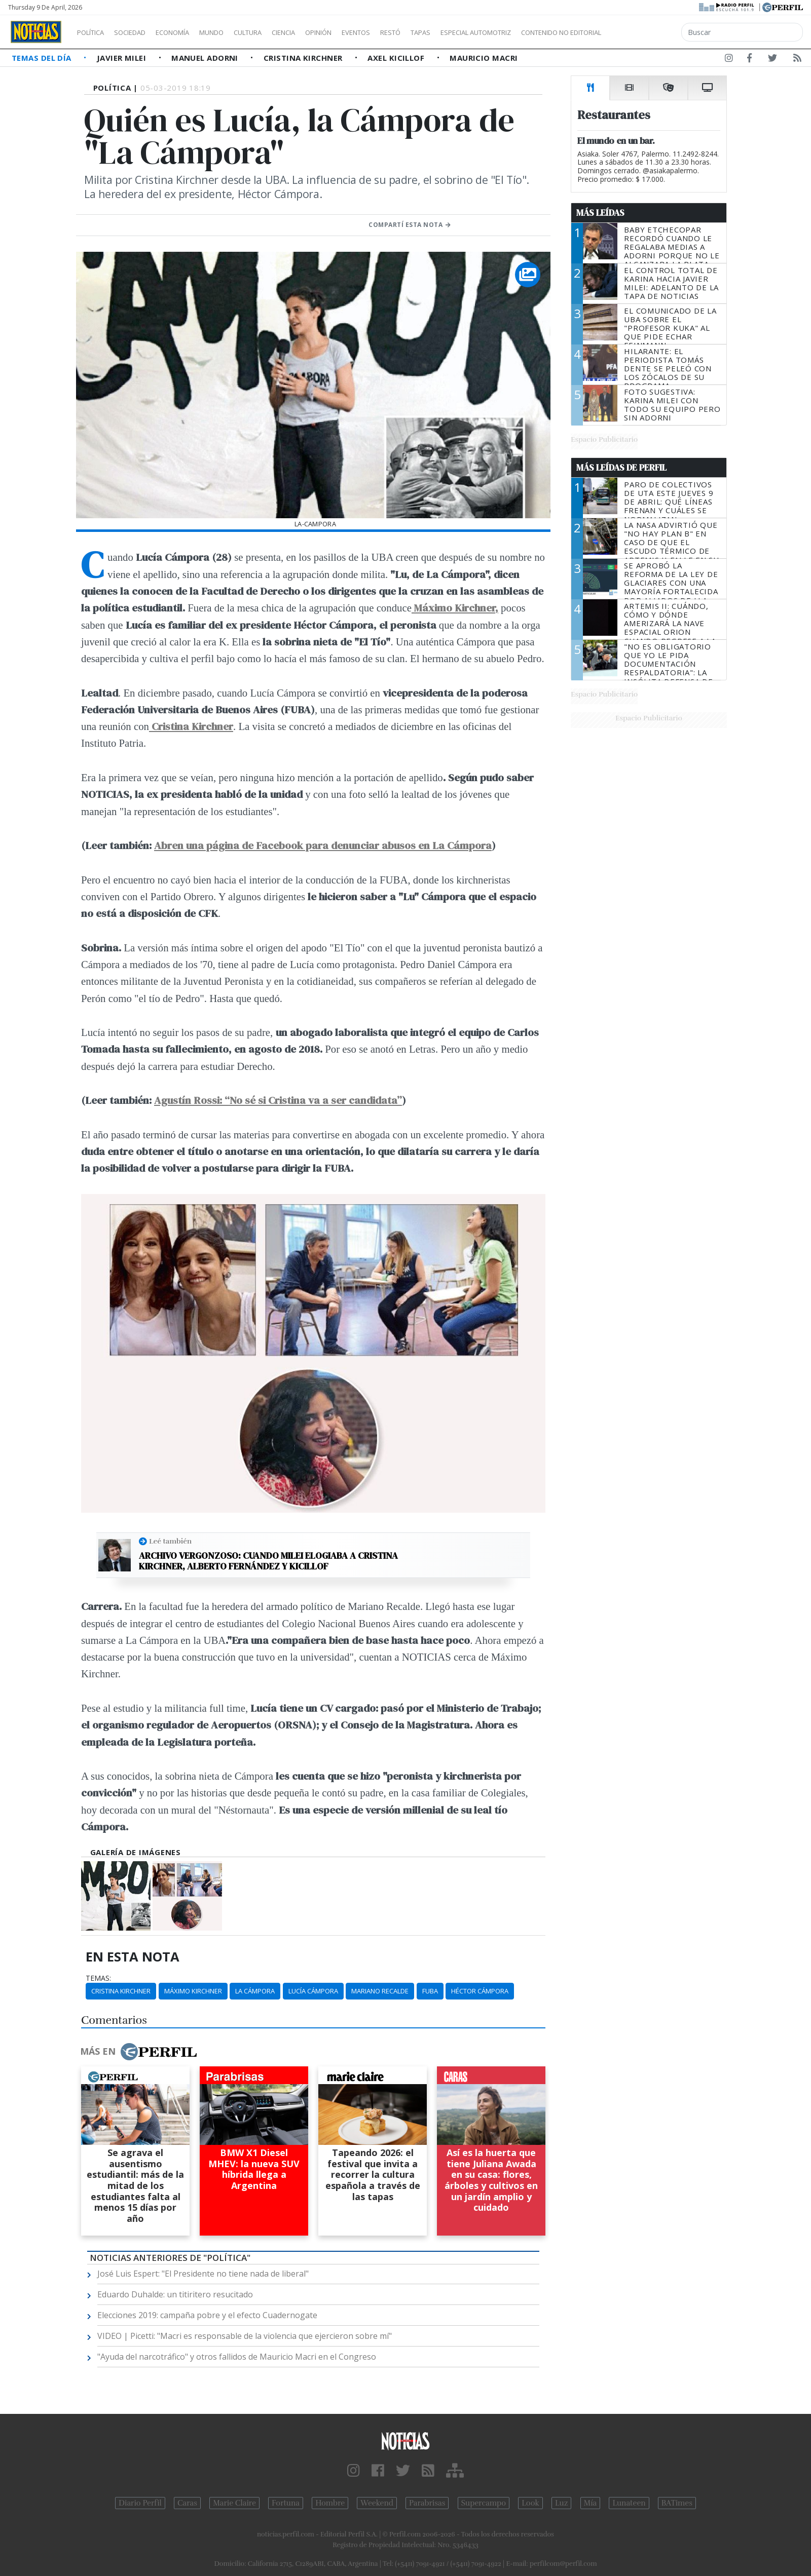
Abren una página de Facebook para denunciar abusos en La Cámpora (323, 845)
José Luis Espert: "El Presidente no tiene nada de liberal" (203, 2273)
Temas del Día (42, 58)
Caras (187, 2503)
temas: (98, 1978)
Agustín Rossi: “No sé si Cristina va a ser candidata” (278, 1100)
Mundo (234, 32)
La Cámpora (255, 1990)
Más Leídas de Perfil (621, 468)
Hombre (330, 2503)
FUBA (430, 1990)
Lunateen (628, 2503)
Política (94, 32)
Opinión (360, 32)
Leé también (170, 1541)
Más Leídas (600, 213)
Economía (189, 32)
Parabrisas (427, 2503)
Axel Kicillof (396, 58)
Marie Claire (234, 2503)
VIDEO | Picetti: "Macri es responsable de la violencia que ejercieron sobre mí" (244, 2335)
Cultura (277, 32)
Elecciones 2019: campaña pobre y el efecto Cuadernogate (207, 2315)
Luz (561, 2503)
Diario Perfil (140, 2503)
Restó (443, 32)
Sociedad (140, 32)
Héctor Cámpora (479, 1990)
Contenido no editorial (647, 32)
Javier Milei (123, 58)
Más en (138, 2051)
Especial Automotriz (543, 32)
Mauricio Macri (484, 58)
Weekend (376, 2503)
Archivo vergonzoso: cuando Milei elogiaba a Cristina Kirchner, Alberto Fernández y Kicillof (268, 1561)
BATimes (676, 2503)
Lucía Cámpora (313, 1990)
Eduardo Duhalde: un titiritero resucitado (175, 2294)
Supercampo (483, 2503)
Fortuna (286, 2503)
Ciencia (318, 32)
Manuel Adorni (205, 58)
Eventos (404, 32)
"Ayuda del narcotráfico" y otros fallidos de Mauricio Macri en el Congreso (236, 2356)
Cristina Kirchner (304, 58)
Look (530, 2503)
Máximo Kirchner (193, 1990)
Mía (590, 2503)
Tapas (478, 32)
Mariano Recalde (380, 1990)
